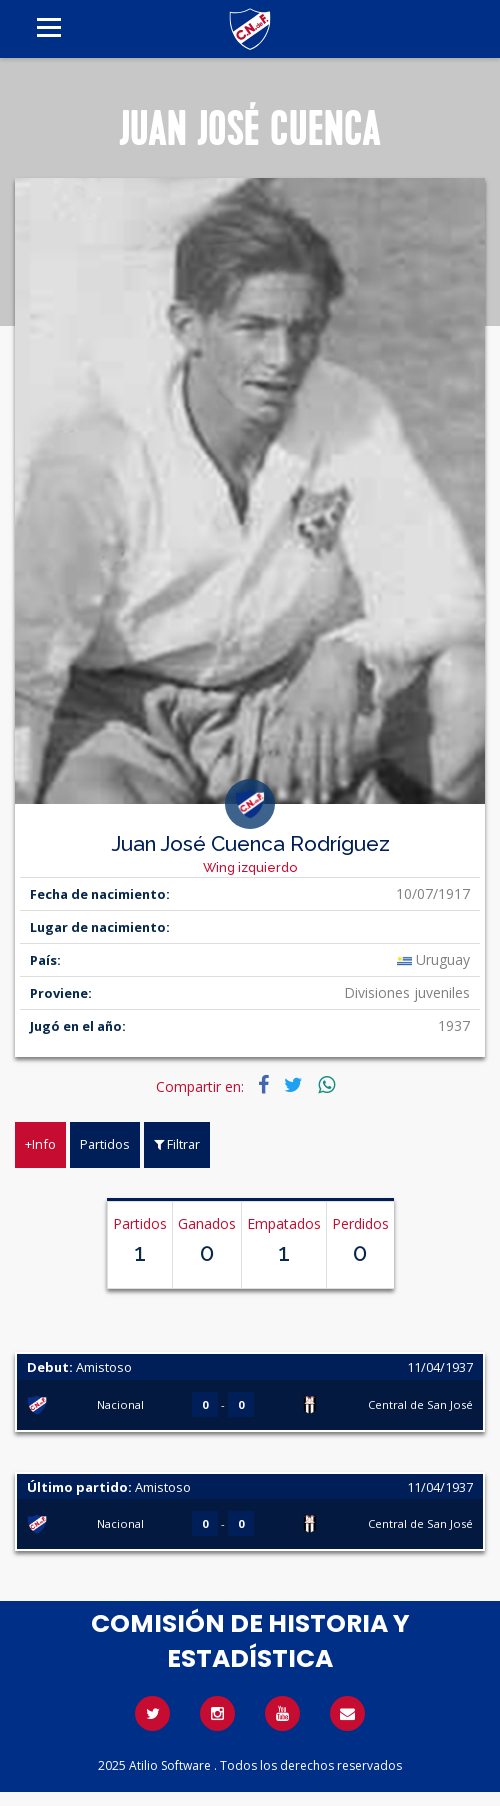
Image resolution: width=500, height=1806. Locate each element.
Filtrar (177, 1144)
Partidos (105, 1144)
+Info (40, 1144)
